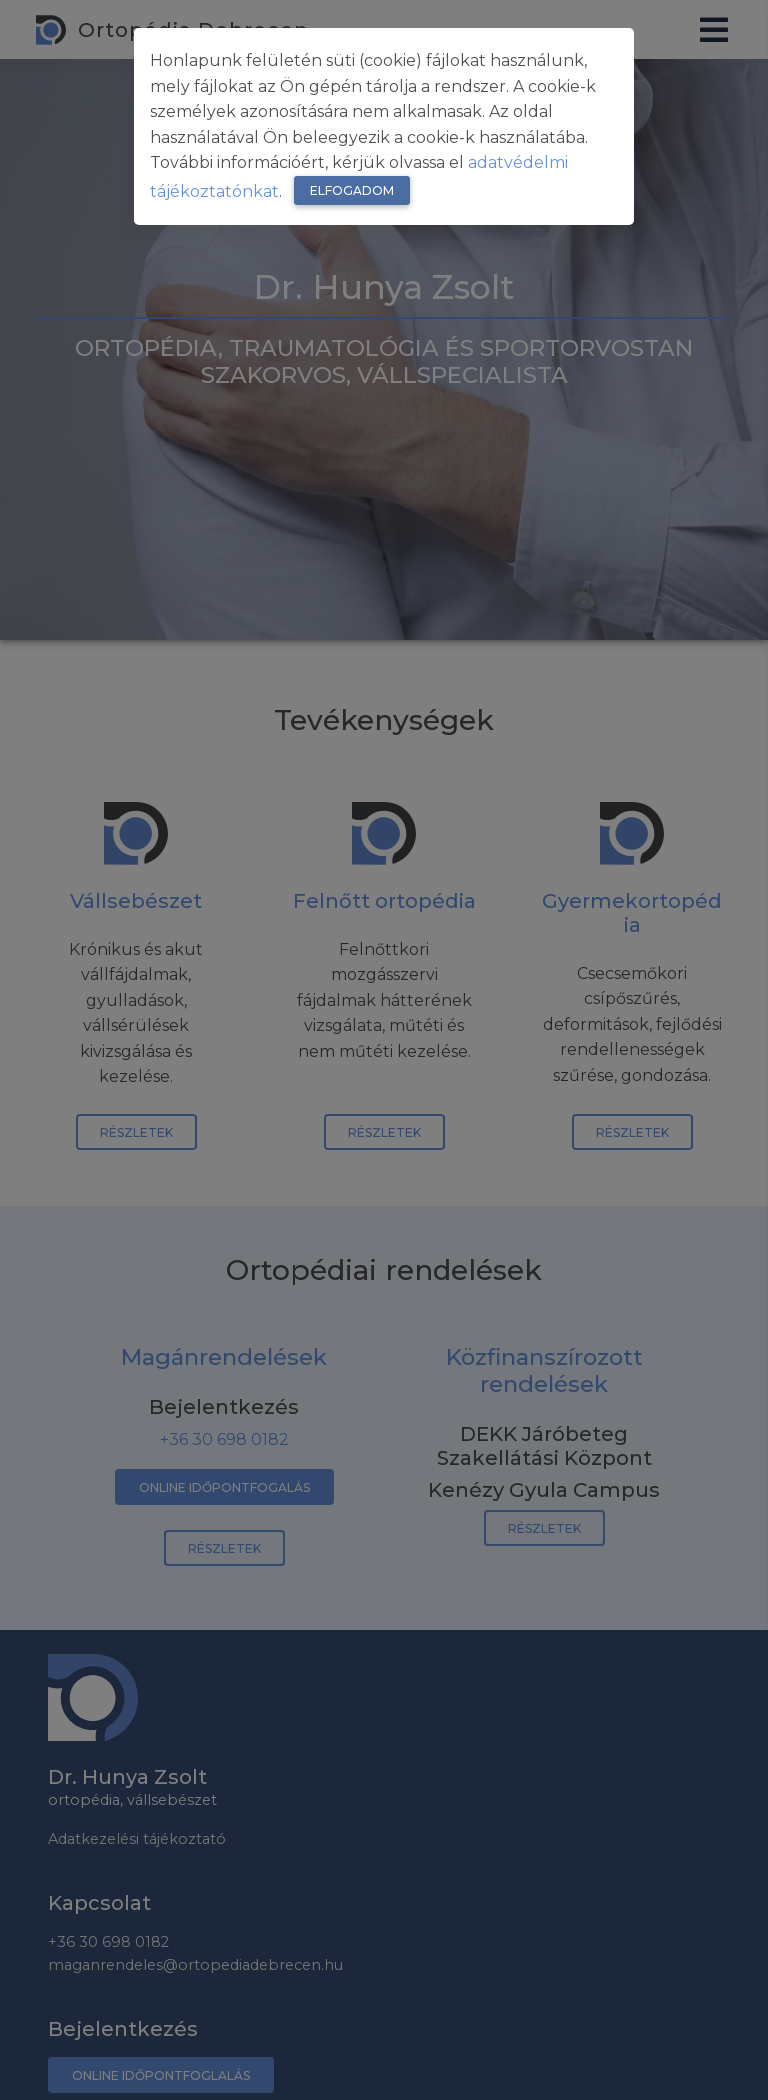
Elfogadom (352, 190)
